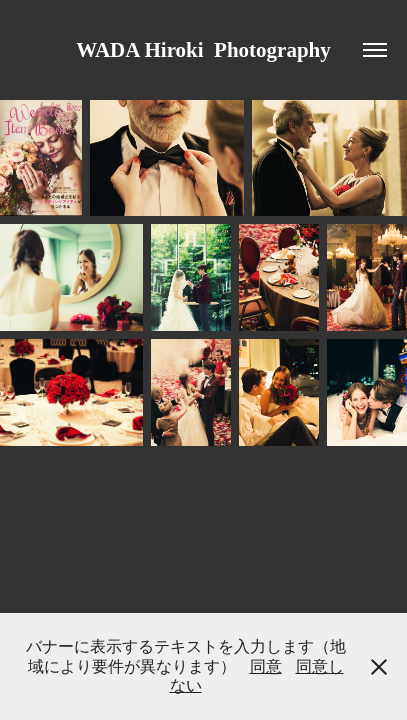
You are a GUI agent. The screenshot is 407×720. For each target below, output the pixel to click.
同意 (266, 666)
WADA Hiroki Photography (203, 50)
